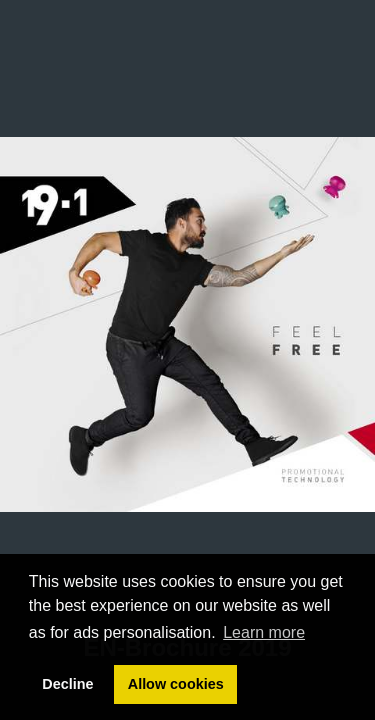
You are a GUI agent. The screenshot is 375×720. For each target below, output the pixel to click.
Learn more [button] (264, 632)
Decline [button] (67, 684)
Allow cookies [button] (176, 684)
